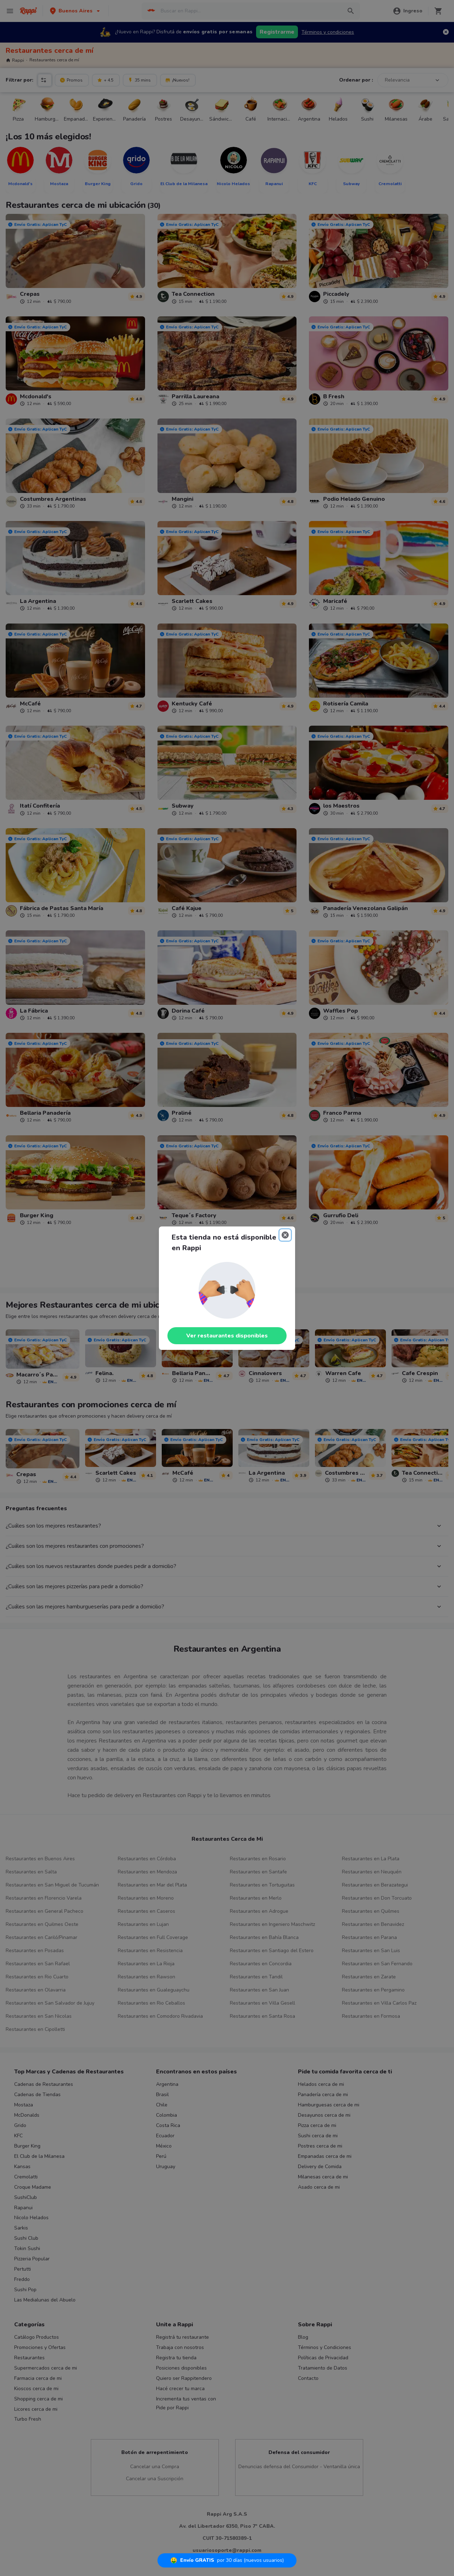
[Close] (285, 1235)
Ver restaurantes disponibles (227, 1336)
